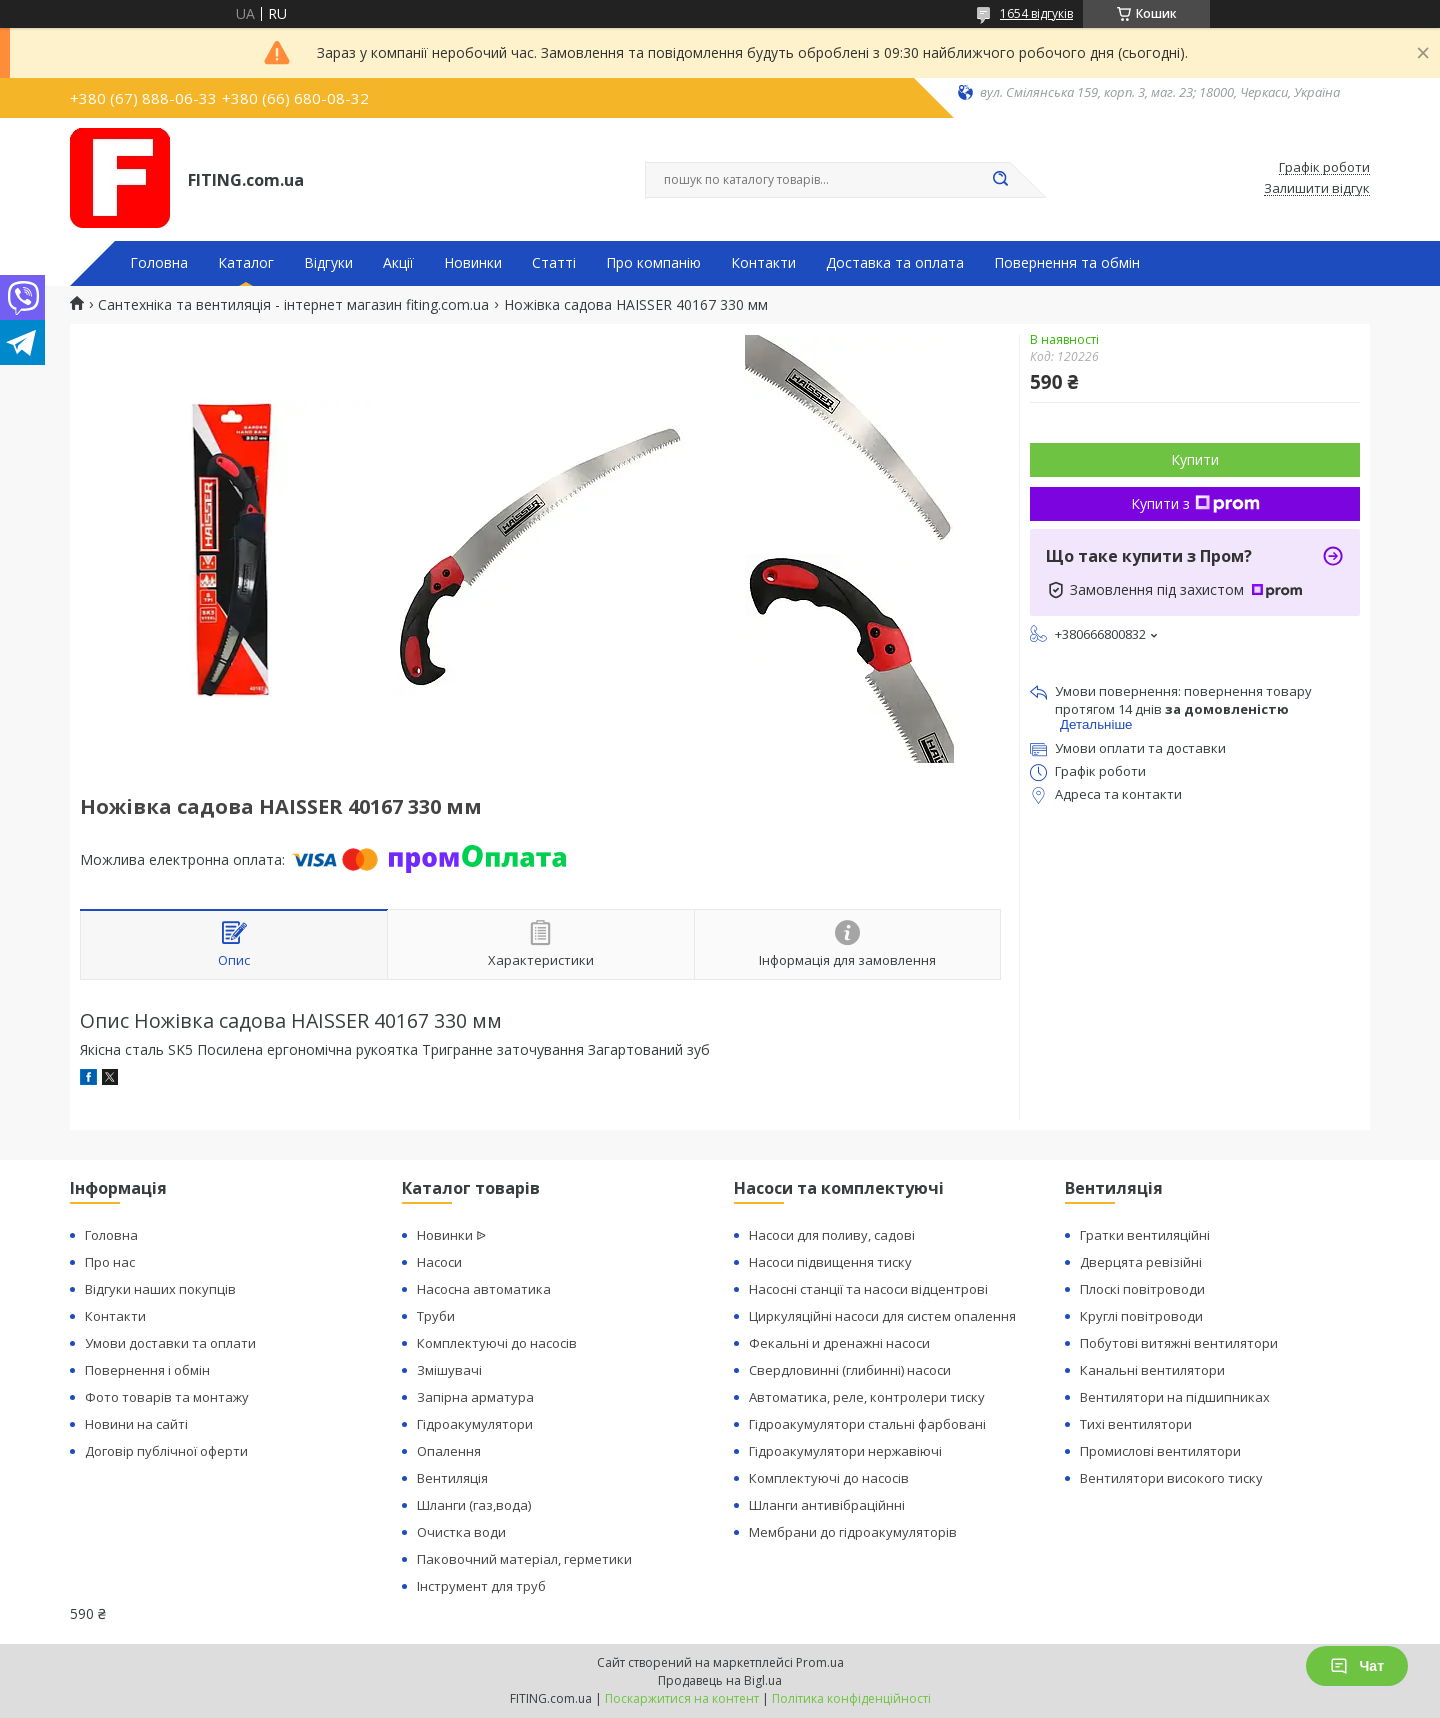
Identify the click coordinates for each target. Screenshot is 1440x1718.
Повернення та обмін (1067, 263)
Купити (1195, 459)
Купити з (1195, 503)
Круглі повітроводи (1141, 1316)
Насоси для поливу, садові (832, 1235)
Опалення (449, 1451)
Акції (398, 263)
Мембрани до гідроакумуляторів (853, 1532)
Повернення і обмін (147, 1370)
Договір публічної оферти (166, 1451)
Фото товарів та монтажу (167, 1397)
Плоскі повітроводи (1142, 1289)
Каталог (246, 263)
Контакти (763, 263)
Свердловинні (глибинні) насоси (850, 1370)
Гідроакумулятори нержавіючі (845, 1451)
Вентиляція (452, 1478)
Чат (1357, 1666)
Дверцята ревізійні (1141, 1262)
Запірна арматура (475, 1397)
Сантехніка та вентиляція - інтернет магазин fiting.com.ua (293, 305)
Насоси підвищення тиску (830, 1262)
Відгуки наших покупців (160, 1289)
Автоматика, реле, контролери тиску (867, 1397)
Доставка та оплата (895, 263)
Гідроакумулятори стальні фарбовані (867, 1424)
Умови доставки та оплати (170, 1343)
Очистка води (461, 1532)
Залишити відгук (1317, 189)
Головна (159, 263)
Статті (554, 263)
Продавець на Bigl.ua (720, 1680)
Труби (436, 1316)
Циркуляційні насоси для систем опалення (882, 1316)
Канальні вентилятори (1152, 1370)
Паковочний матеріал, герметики (524, 1559)
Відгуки (328, 263)
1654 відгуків (1036, 13)
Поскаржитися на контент (682, 1698)
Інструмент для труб (481, 1586)
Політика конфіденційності (851, 1698)
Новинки (473, 263)
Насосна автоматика (484, 1289)
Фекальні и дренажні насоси (839, 1343)
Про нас (110, 1262)
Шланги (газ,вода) (474, 1505)
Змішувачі (449, 1370)
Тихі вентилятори (1136, 1424)
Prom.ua (820, 1662)
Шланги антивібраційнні (827, 1505)
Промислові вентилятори (1160, 1451)
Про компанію (653, 263)
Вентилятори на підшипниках (1175, 1397)
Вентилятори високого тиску (1171, 1478)
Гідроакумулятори (475, 1424)
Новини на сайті (136, 1424)
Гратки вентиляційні (1145, 1235)
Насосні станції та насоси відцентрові (868, 1289)
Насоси (439, 1262)
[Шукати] (1000, 180)
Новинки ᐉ (451, 1235)
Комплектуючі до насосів (497, 1343)
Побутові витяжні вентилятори (1179, 1343)
